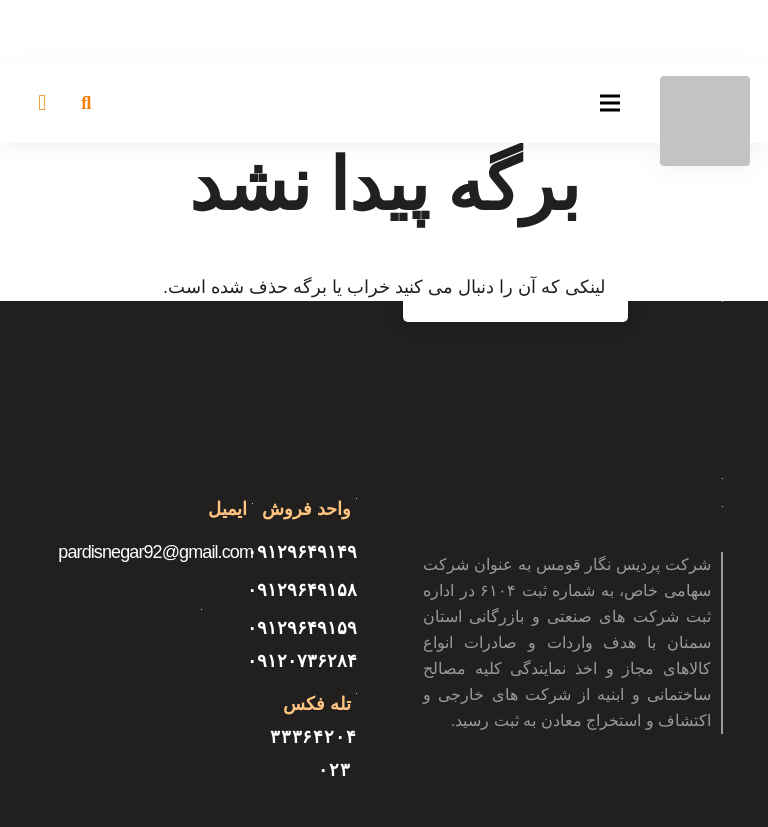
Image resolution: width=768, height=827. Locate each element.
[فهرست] (610, 103)
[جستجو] (86, 103)
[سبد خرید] (42, 103)
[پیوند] (705, 121)
